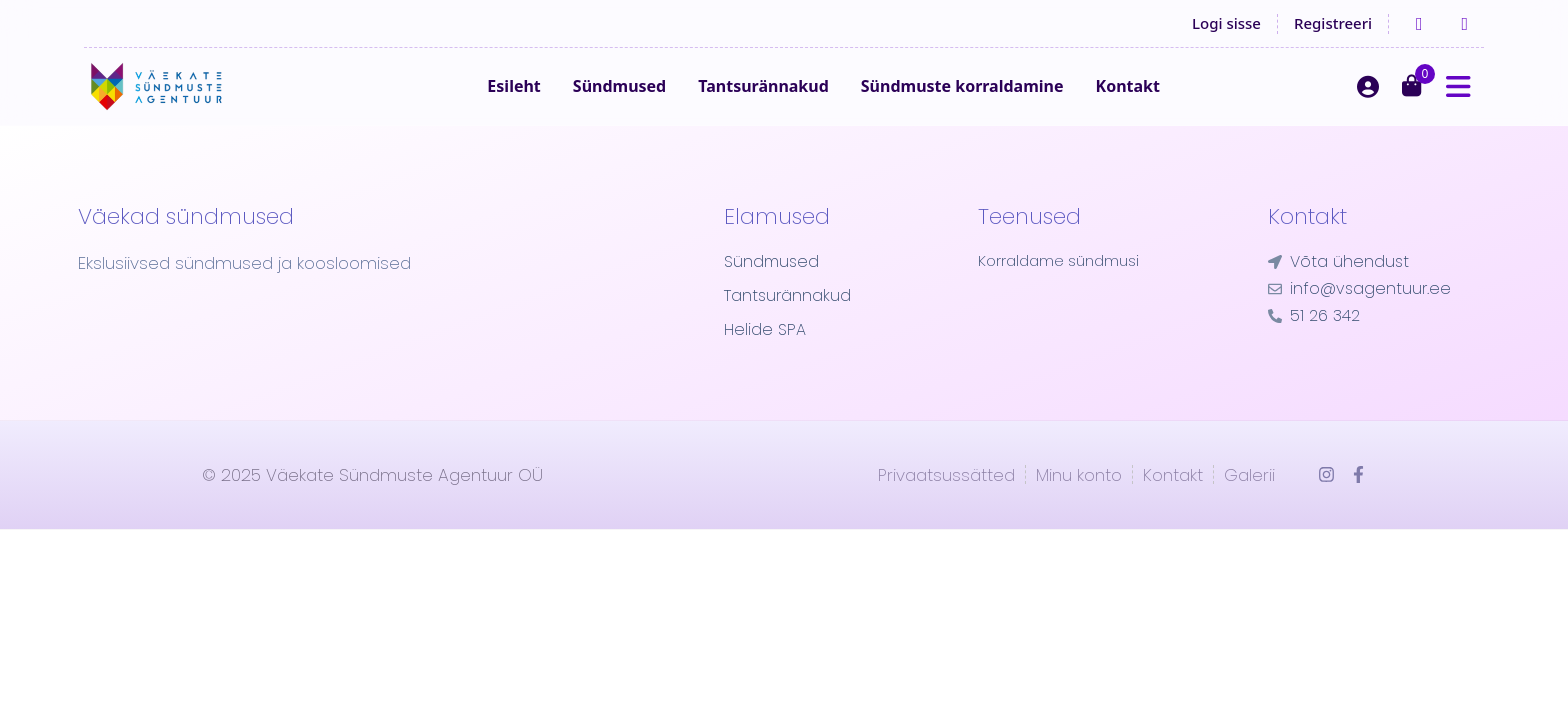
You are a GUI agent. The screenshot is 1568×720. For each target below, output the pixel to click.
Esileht (551, 101)
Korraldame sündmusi (1063, 291)
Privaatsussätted (946, 504)
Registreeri (1333, 23)
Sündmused (656, 101)
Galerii (1249, 504)
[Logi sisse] (1368, 101)
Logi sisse (1226, 23)
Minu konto (1079, 504)
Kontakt (1165, 101)
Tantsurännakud (801, 101)
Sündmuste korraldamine (999, 101)
